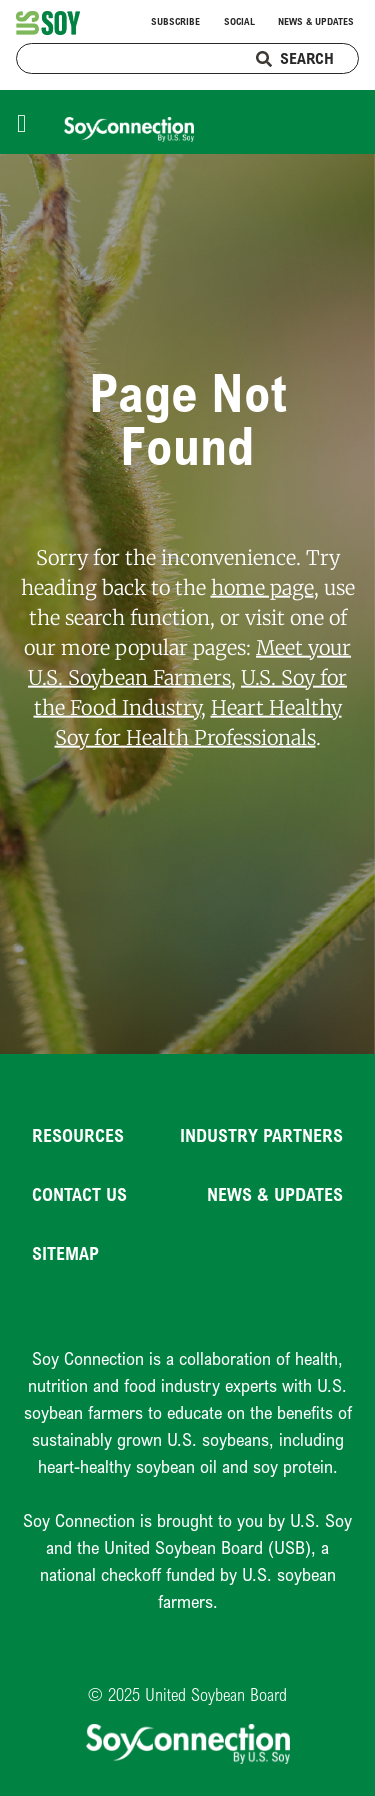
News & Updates (316, 21)
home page (262, 586)
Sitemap (65, 1253)
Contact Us (79, 1194)
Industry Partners (261, 1135)
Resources (78, 1135)
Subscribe (175, 21)
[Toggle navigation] (26, 121)
